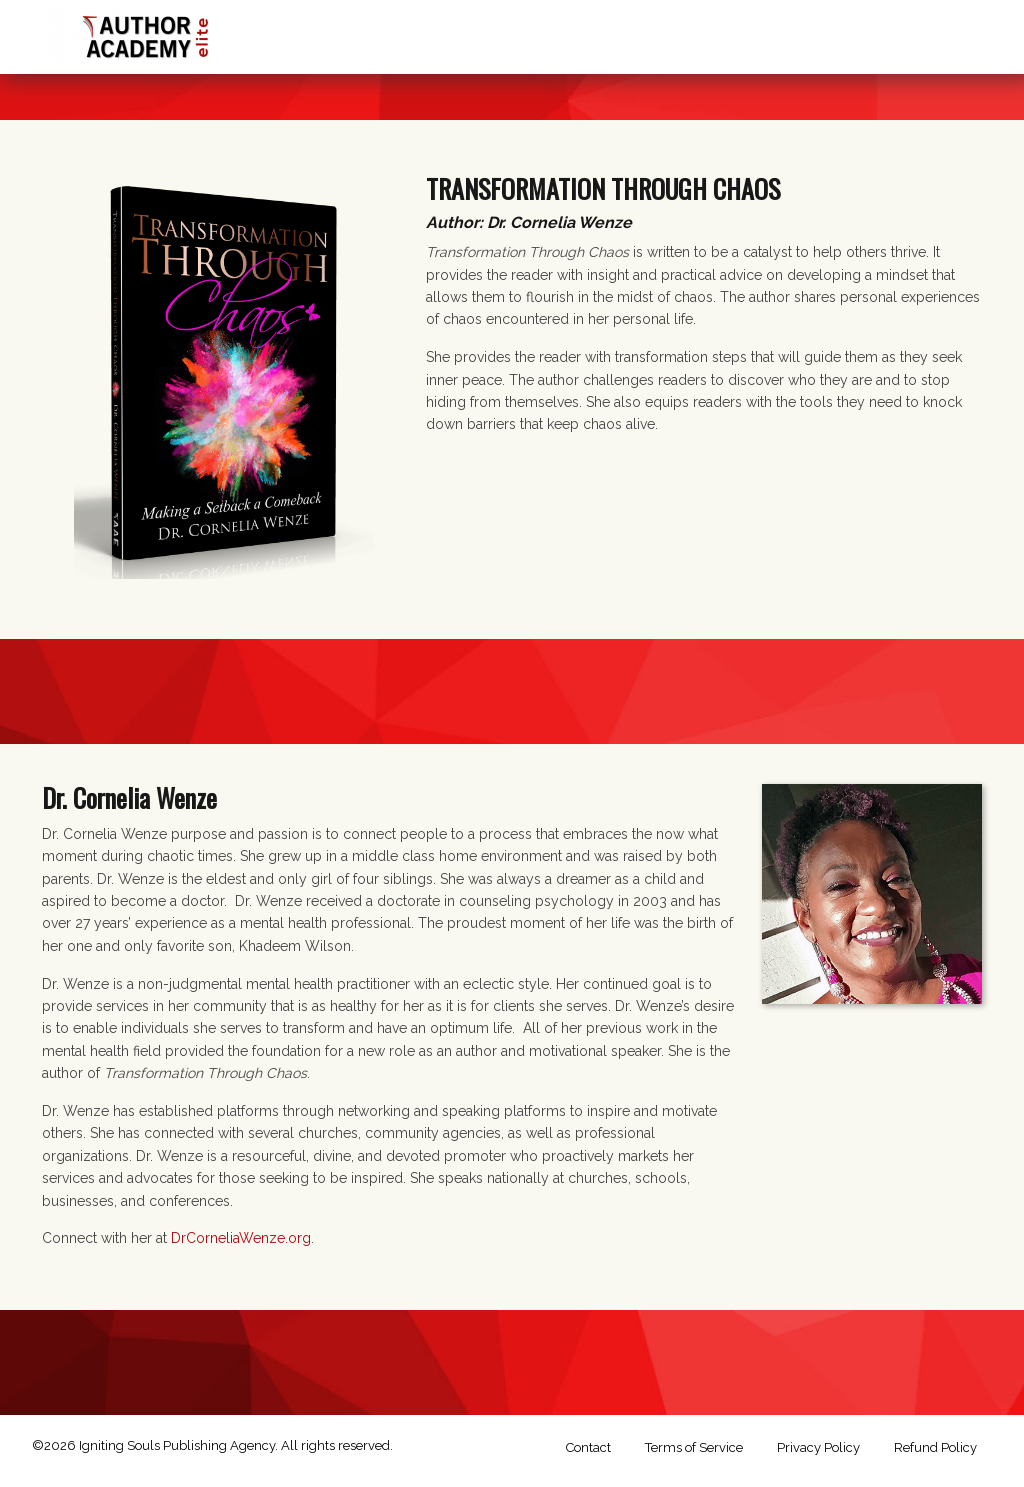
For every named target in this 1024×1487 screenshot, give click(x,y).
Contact (588, 1447)
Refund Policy (935, 1447)
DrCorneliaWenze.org (241, 1238)
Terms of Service (694, 1447)
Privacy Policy (818, 1447)
